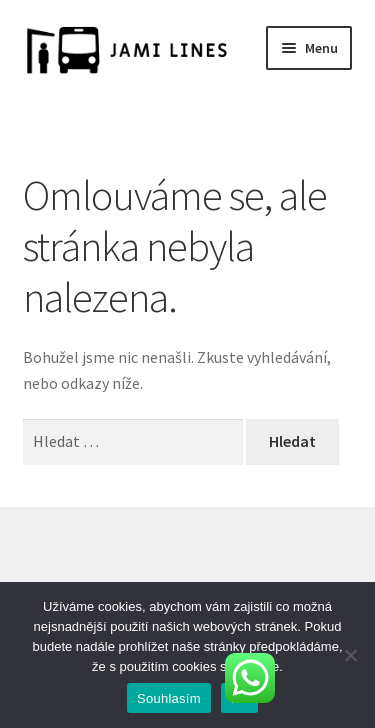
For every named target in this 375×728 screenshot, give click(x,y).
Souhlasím (169, 698)
